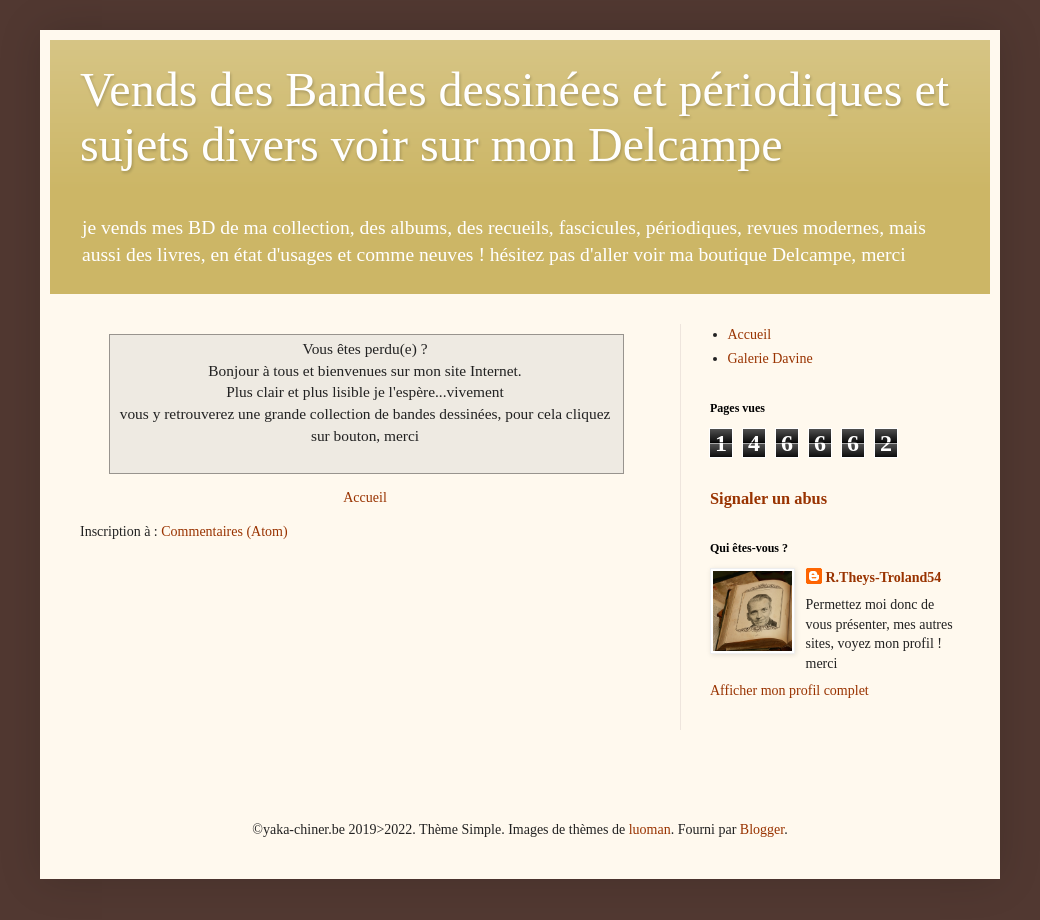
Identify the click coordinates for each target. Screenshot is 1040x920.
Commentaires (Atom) (224, 531)
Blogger (762, 829)
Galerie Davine (770, 358)
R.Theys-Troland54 (884, 577)
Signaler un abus (768, 498)
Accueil (365, 497)
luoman (650, 829)
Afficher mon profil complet (789, 690)
